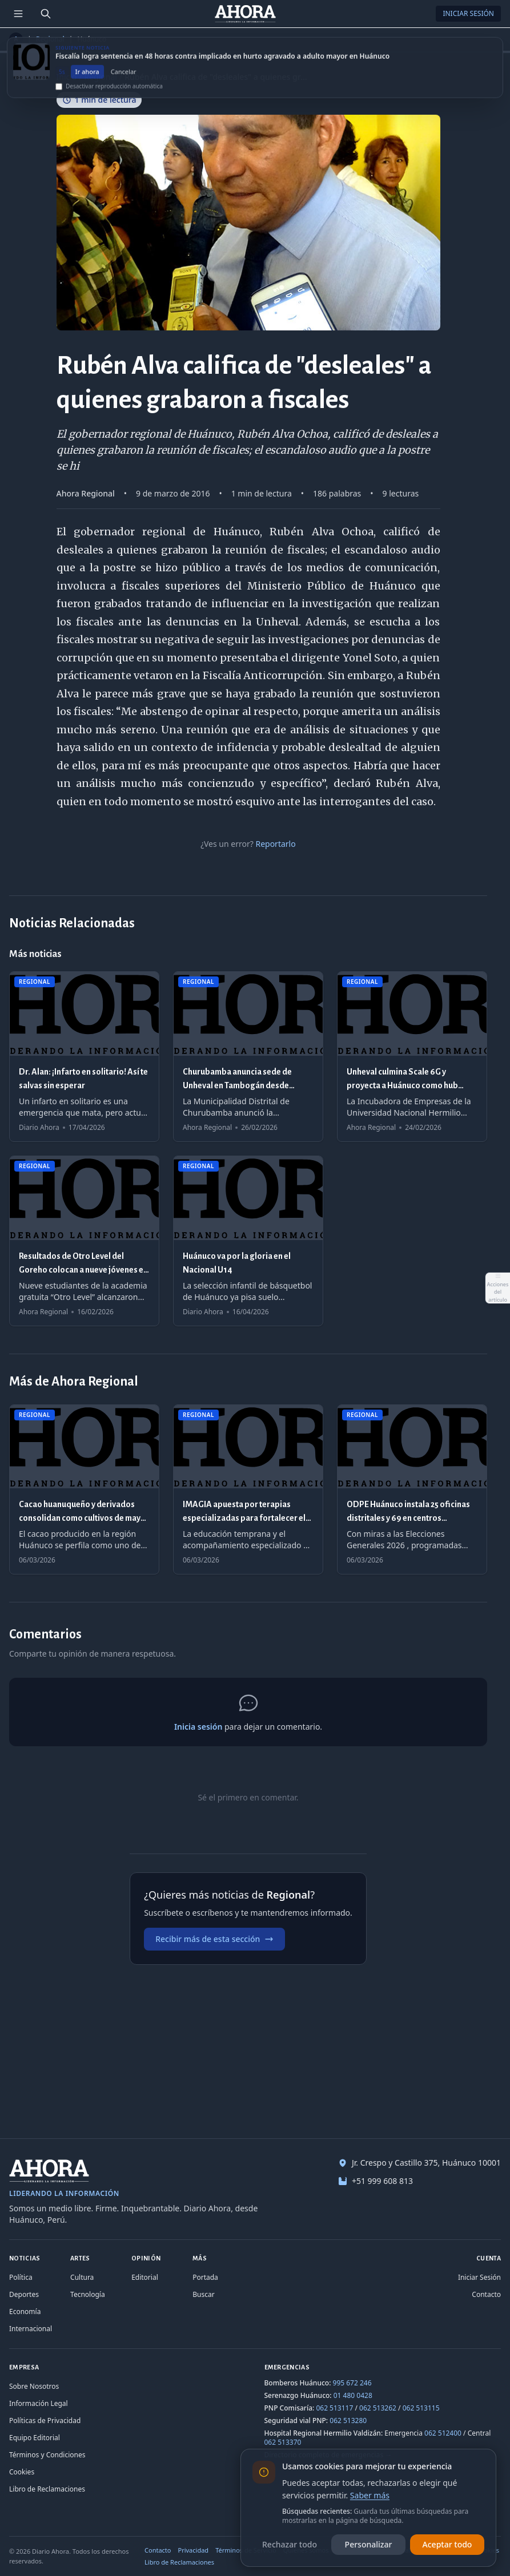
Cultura (82, 2277)
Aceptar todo (447, 2544)
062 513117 (334, 2408)
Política (21, 2277)
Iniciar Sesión (468, 13)
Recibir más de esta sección (214, 1938)
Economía (25, 2311)
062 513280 (348, 2420)
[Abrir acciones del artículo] (497, 1288)
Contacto (486, 2294)
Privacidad (193, 2550)
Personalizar (368, 2544)
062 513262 (377, 2408)
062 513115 (421, 2408)
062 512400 (442, 2433)
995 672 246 (352, 2383)
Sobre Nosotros (34, 2386)
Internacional (30, 2328)
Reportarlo (275, 843)
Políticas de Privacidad (45, 2420)
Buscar (203, 2294)
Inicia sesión (198, 1726)
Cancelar (123, 78)
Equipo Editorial (34, 2437)
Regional (50, 39)
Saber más (369, 2495)
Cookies (21, 2472)
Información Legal (38, 2403)
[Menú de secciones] (18, 14)
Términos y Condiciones (47, 2455)
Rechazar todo (289, 2544)
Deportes (24, 2294)
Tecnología (87, 2294)
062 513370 (283, 2442)
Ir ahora (87, 78)
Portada (205, 2277)
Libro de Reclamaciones (47, 2489)
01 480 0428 (353, 2395)
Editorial (144, 2277)
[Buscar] (46, 14)
